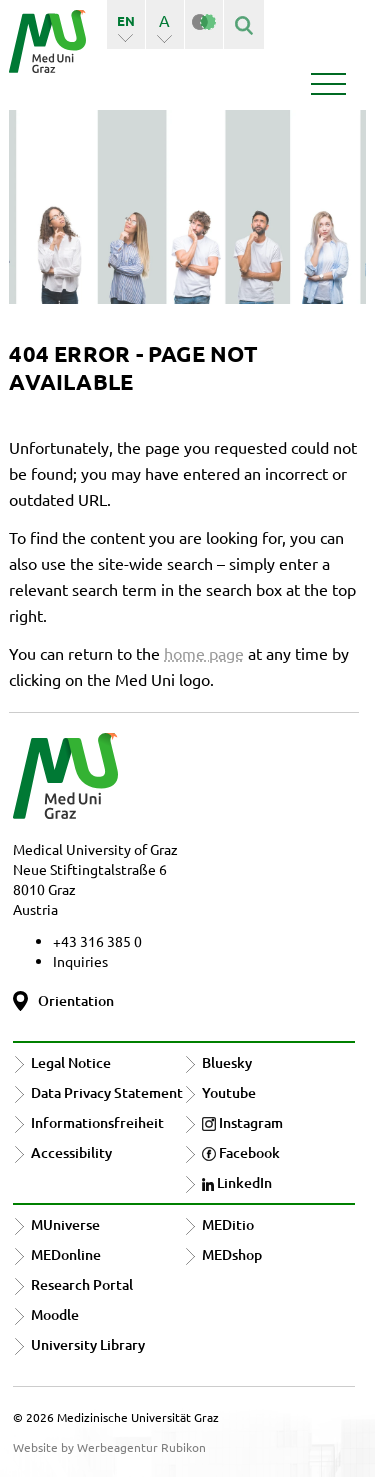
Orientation (76, 1000)
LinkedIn (237, 1182)
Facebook (241, 1152)
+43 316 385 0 (97, 941)
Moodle (55, 1314)
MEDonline (66, 1254)
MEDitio (228, 1224)
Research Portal (82, 1284)
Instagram (242, 1122)
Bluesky (227, 1062)
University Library (88, 1344)
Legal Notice (71, 1062)
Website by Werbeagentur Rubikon (109, 1447)
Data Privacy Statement (107, 1092)
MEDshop (232, 1254)
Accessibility (71, 1152)
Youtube (229, 1092)
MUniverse (65, 1224)
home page (204, 653)
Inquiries (80, 961)
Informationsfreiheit (97, 1122)
